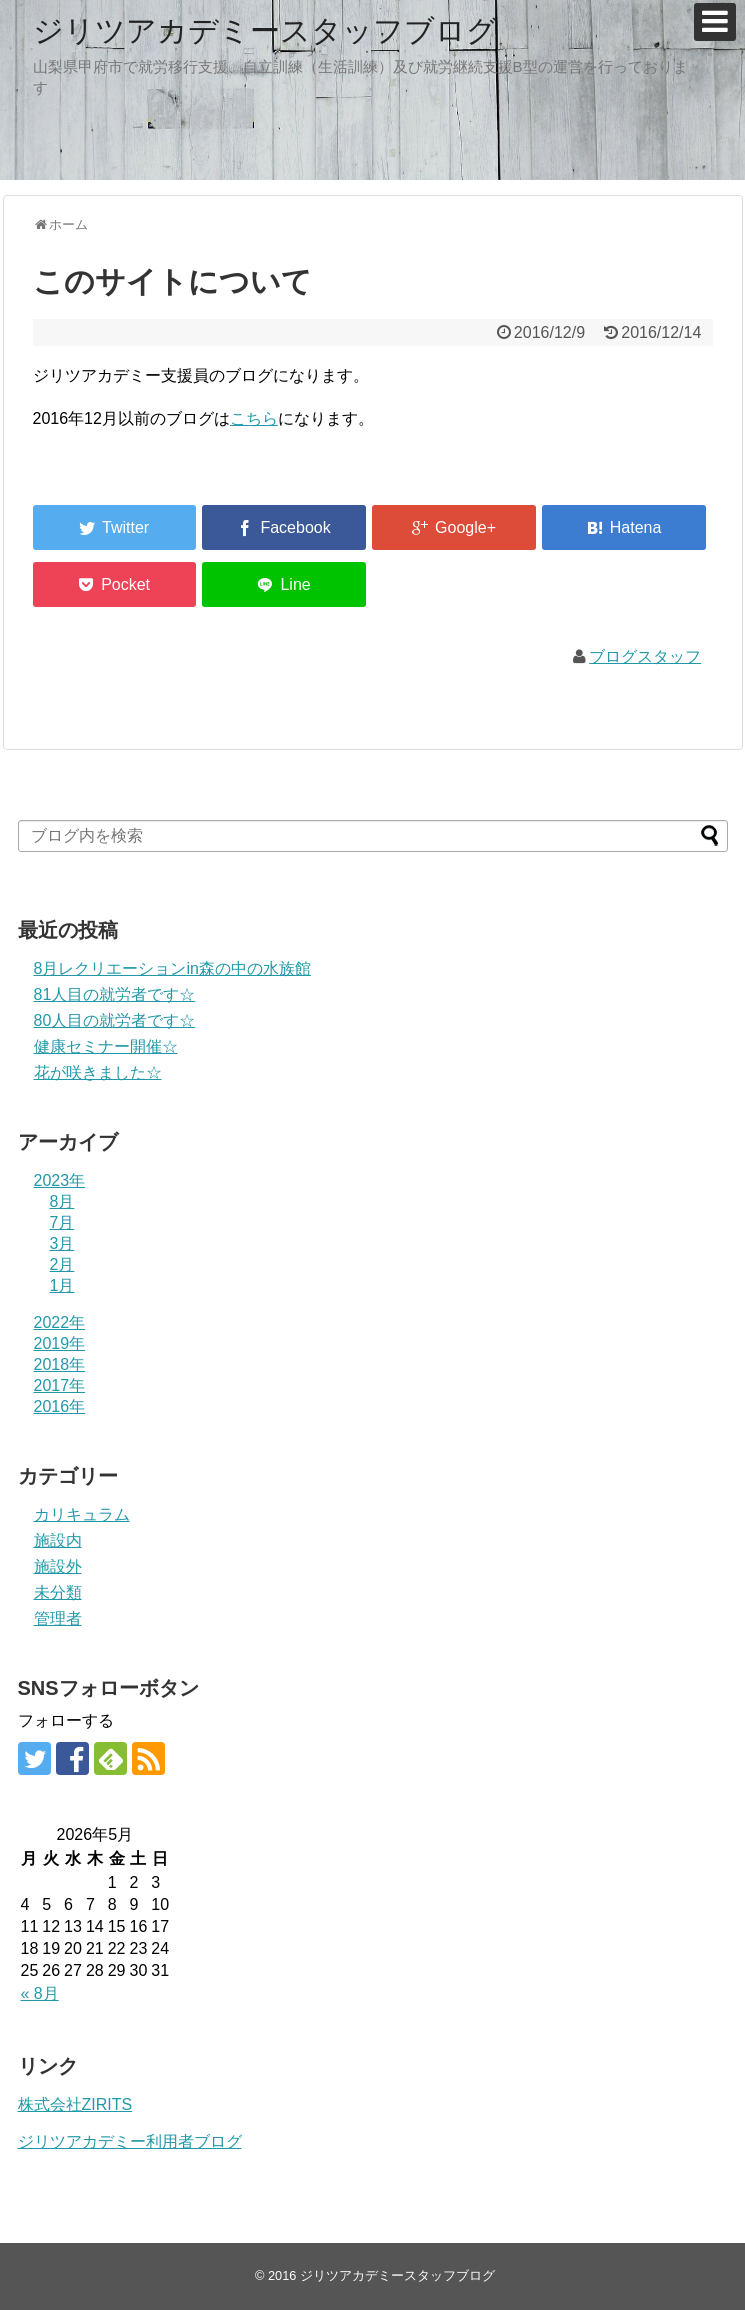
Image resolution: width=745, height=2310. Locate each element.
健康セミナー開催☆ (106, 1046)
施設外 (58, 1566)
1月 (62, 1285)
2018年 (60, 1364)
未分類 (58, 1592)
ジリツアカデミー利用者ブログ (130, 2141)
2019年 (60, 1343)
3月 (62, 1243)
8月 (62, 1201)
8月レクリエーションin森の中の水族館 (172, 968)
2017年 (60, 1385)
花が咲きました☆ (98, 1072)
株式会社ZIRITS (75, 2104)
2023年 (60, 1180)
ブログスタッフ (645, 656)
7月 (62, 1222)
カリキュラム (82, 1514)
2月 (62, 1264)
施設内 (58, 1540)
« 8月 (40, 1993)
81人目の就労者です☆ (115, 994)
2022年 (60, 1322)
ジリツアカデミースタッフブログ (265, 30)
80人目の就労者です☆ (115, 1020)
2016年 (60, 1406)
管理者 (58, 1618)
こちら (254, 418)
